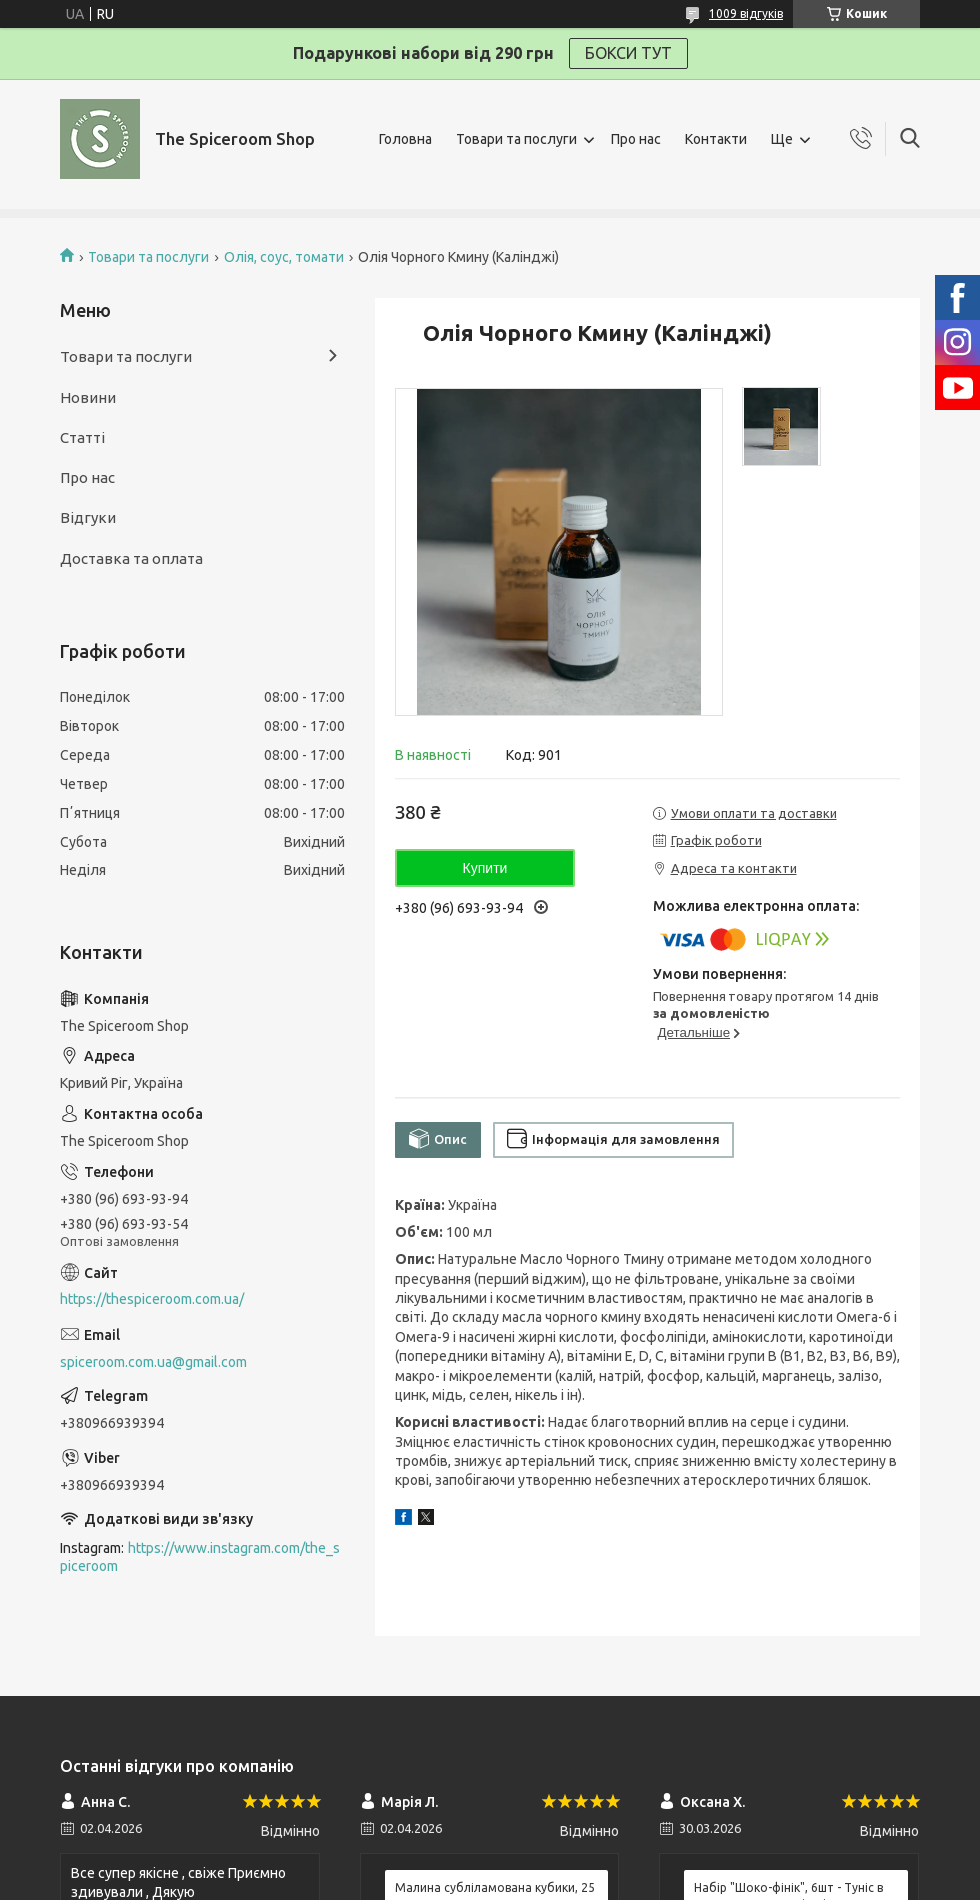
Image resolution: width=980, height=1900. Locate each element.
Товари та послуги (516, 139)
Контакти (716, 139)
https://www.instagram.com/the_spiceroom (200, 1557)
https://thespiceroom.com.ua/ (152, 1299)
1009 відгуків (746, 13)
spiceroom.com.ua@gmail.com (153, 1362)
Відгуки (88, 517)
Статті (82, 437)
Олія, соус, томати (284, 257)
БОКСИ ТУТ (628, 53)
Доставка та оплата (131, 558)
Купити (485, 868)
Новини (88, 397)
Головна (405, 139)
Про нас (636, 139)
